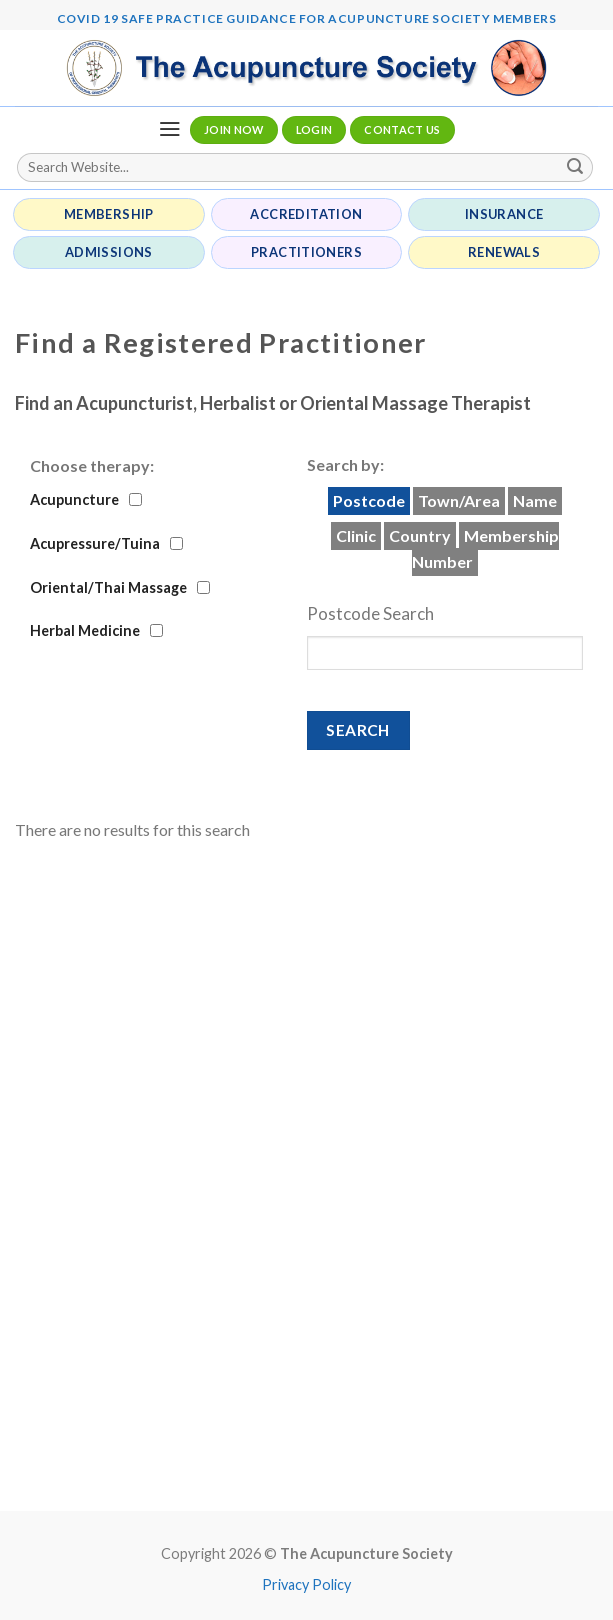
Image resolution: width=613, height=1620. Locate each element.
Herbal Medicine (85, 630)
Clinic (356, 535)
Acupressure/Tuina (95, 543)
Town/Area (459, 500)
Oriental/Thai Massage (108, 587)
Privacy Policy (306, 1584)
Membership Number (485, 548)
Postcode (369, 500)
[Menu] (169, 129)
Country (420, 535)
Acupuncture (74, 499)
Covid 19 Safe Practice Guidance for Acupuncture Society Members (307, 18)
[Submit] (575, 168)
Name (535, 500)
